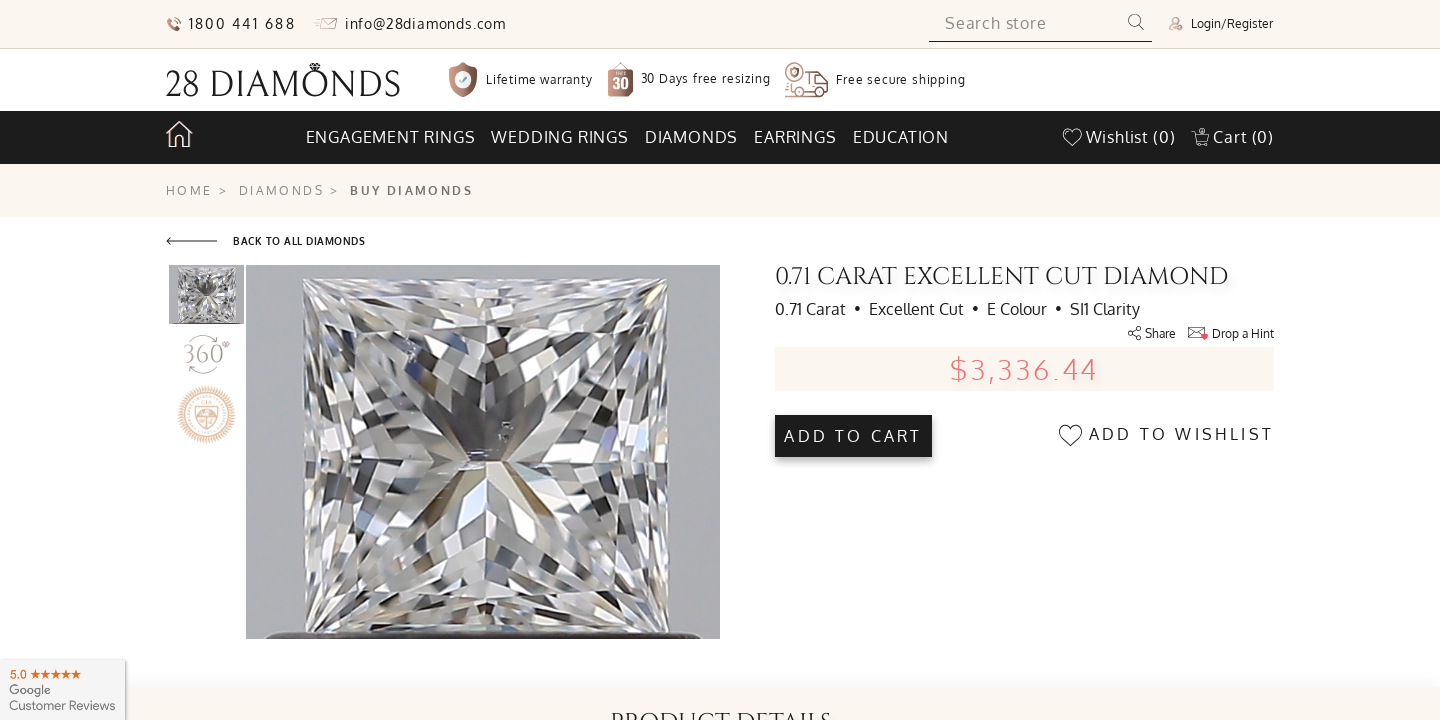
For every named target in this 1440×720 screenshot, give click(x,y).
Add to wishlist (1166, 435)
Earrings (795, 137)
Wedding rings (559, 137)
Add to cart (853, 436)
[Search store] (1024, 24)
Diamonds (691, 137)
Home (189, 190)
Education (901, 137)
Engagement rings (391, 137)
